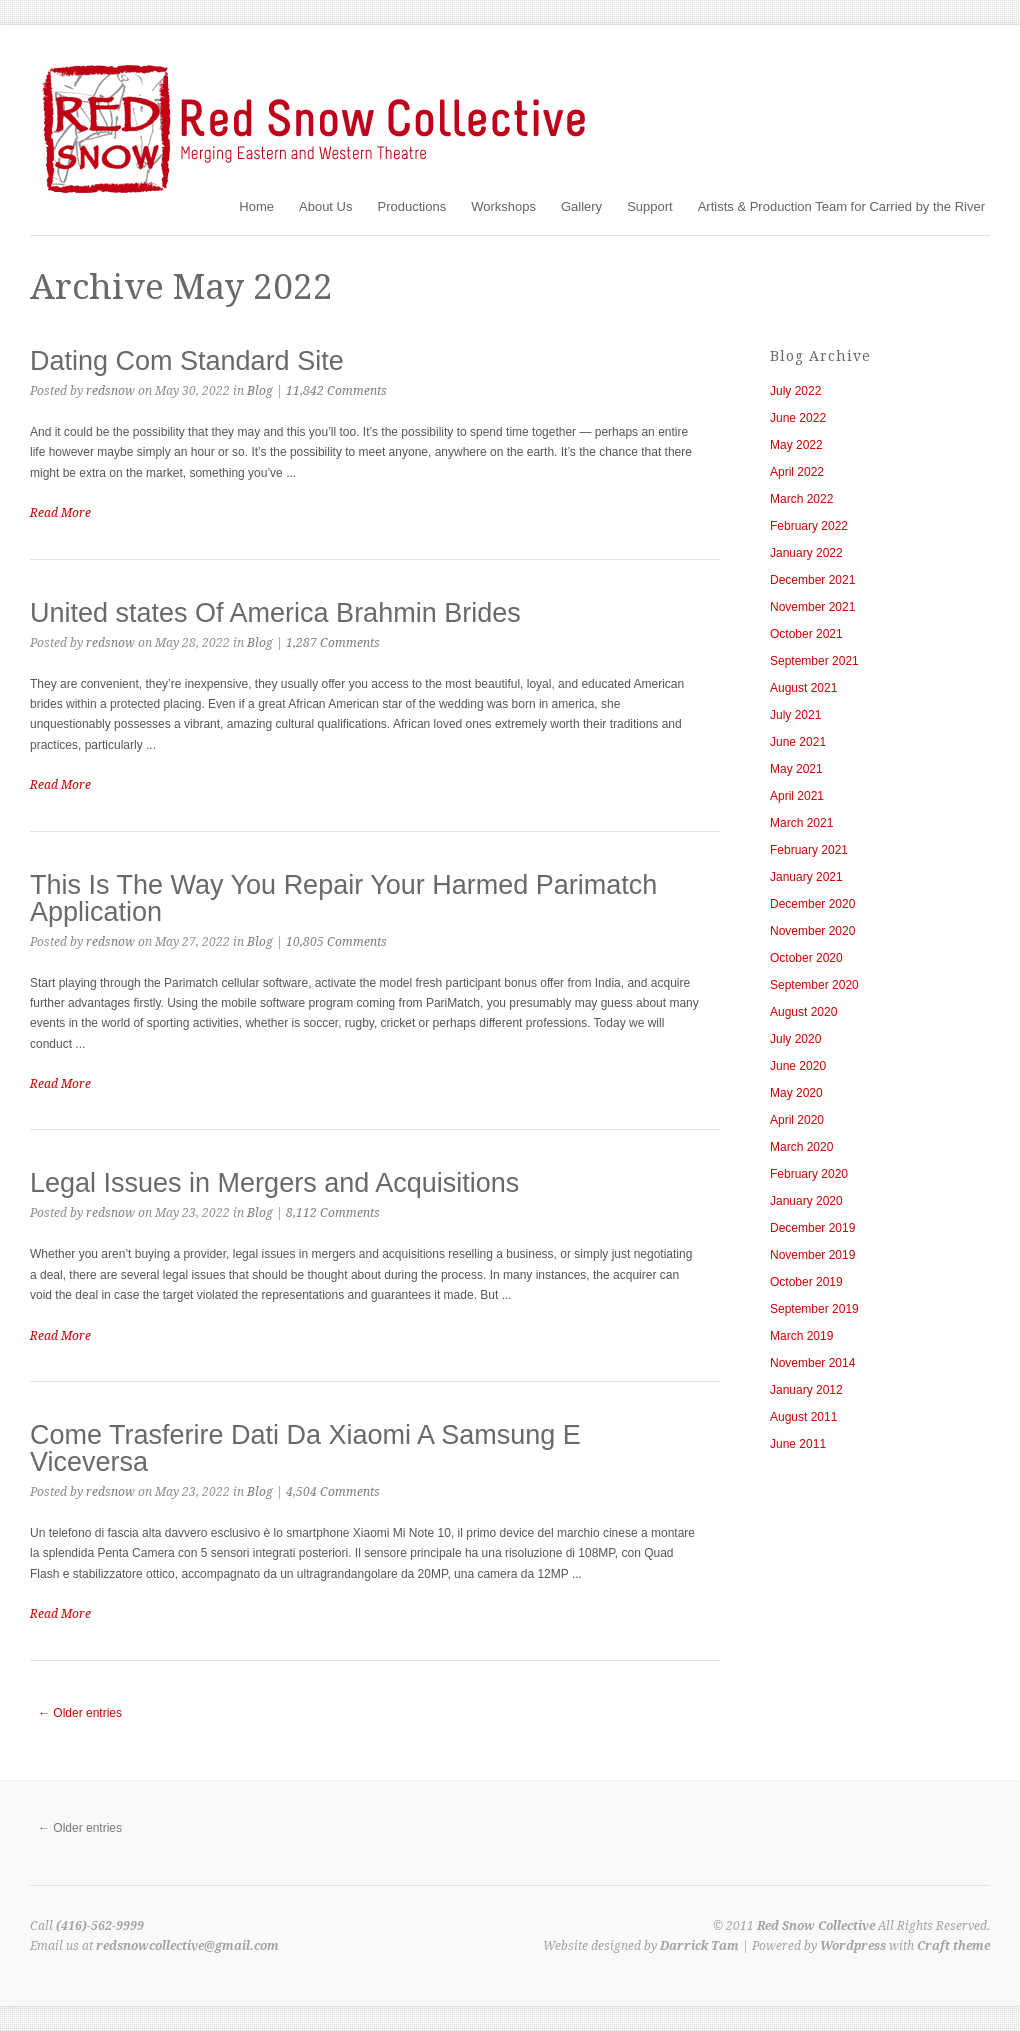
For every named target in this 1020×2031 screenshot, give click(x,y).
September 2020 (814, 985)
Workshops (503, 206)
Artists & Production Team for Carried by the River (841, 206)
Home (256, 206)
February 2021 (809, 850)
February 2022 (809, 526)
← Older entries (80, 1713)
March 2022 (801, 499)
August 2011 (803, 1417)
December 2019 (812, 1228)
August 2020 (803, 1012)
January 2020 (806, 1201)
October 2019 (806, 1282)
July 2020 (795, 1039)
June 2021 (798, 742)
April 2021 (797, 796)
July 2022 (795, 391)
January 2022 (806, 553)
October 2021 (806, 634)
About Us (325, 206)
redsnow (110, 391)
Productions (411, 206)
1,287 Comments (333, 643)
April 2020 (797, 1120)
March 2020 (801, 1147)
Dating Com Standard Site (187, 361)
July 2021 (795, 715)
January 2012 (806, 1390)
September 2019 (814, 1309)
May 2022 (796, 445)
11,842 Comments (336, 391)
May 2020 (796, 1093)
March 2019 (801, 1336)
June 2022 (798, 418)
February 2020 (809, 1174)
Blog (260, 391)
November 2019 (812, 1255)
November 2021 (812, 607)
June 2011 (798, 1444)
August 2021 (803, 688)
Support (650, 206)
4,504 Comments (333, 1492)
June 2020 (798, 1066)
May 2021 (796, 769)
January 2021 (806, 877)
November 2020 (812, 931)
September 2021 (814, 661)
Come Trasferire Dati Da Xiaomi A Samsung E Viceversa (305, 1448)
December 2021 (812, 580)
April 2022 (797, 472)
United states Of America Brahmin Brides (275, 613)
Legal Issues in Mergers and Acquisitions (274, 1183)
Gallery (581, 206)
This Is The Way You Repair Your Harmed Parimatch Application (343, 898)
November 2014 (812, 1363)
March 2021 (801, 823)
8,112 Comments (333, 1213)
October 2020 (806, 958)
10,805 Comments (336, 942)
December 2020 (812, 904)
